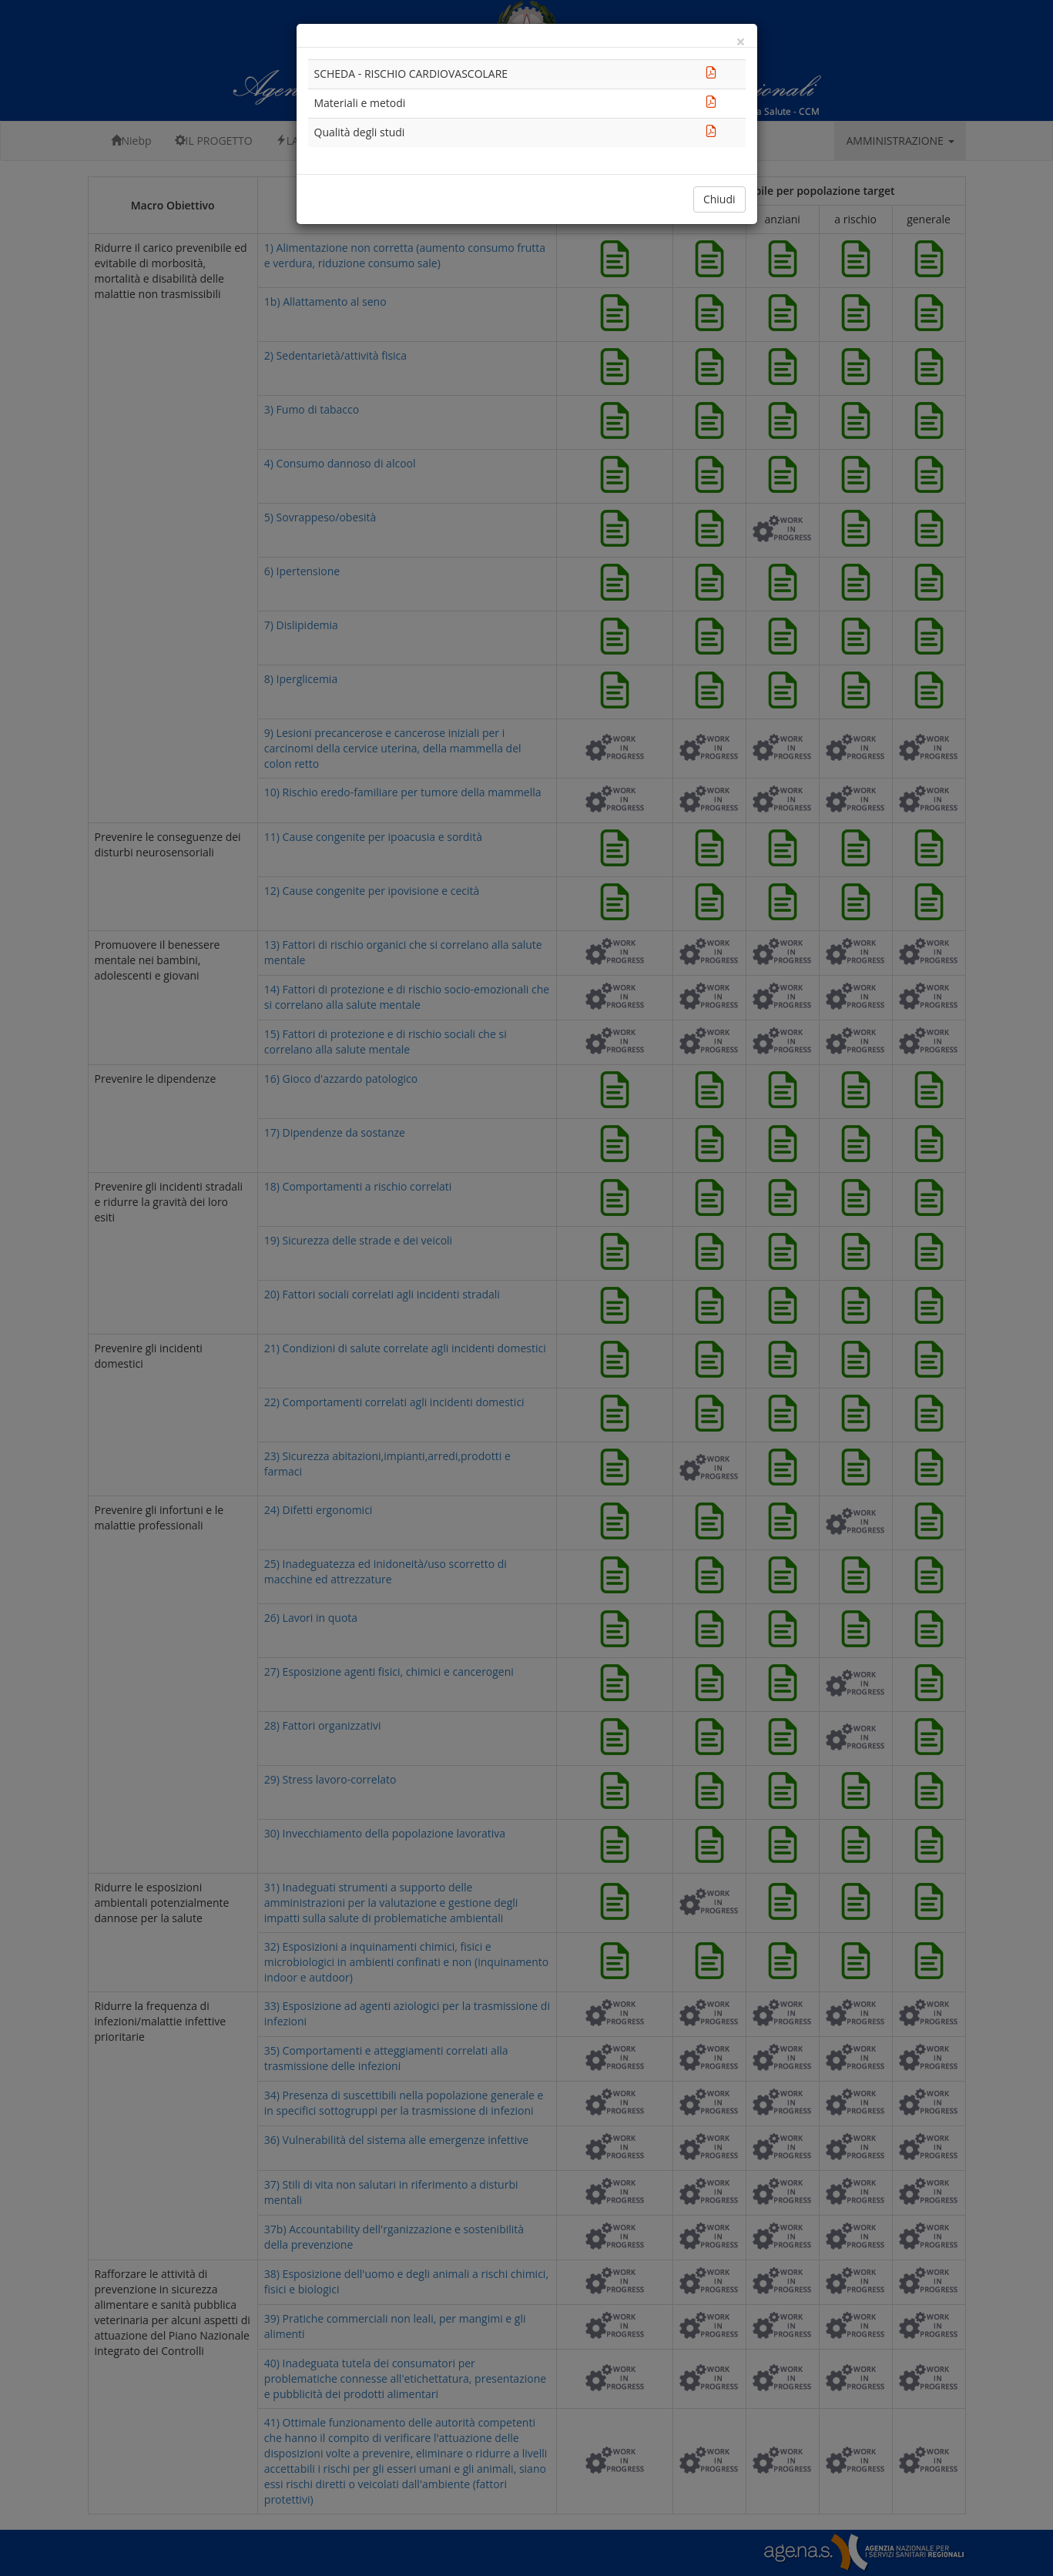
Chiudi (719, 199)
